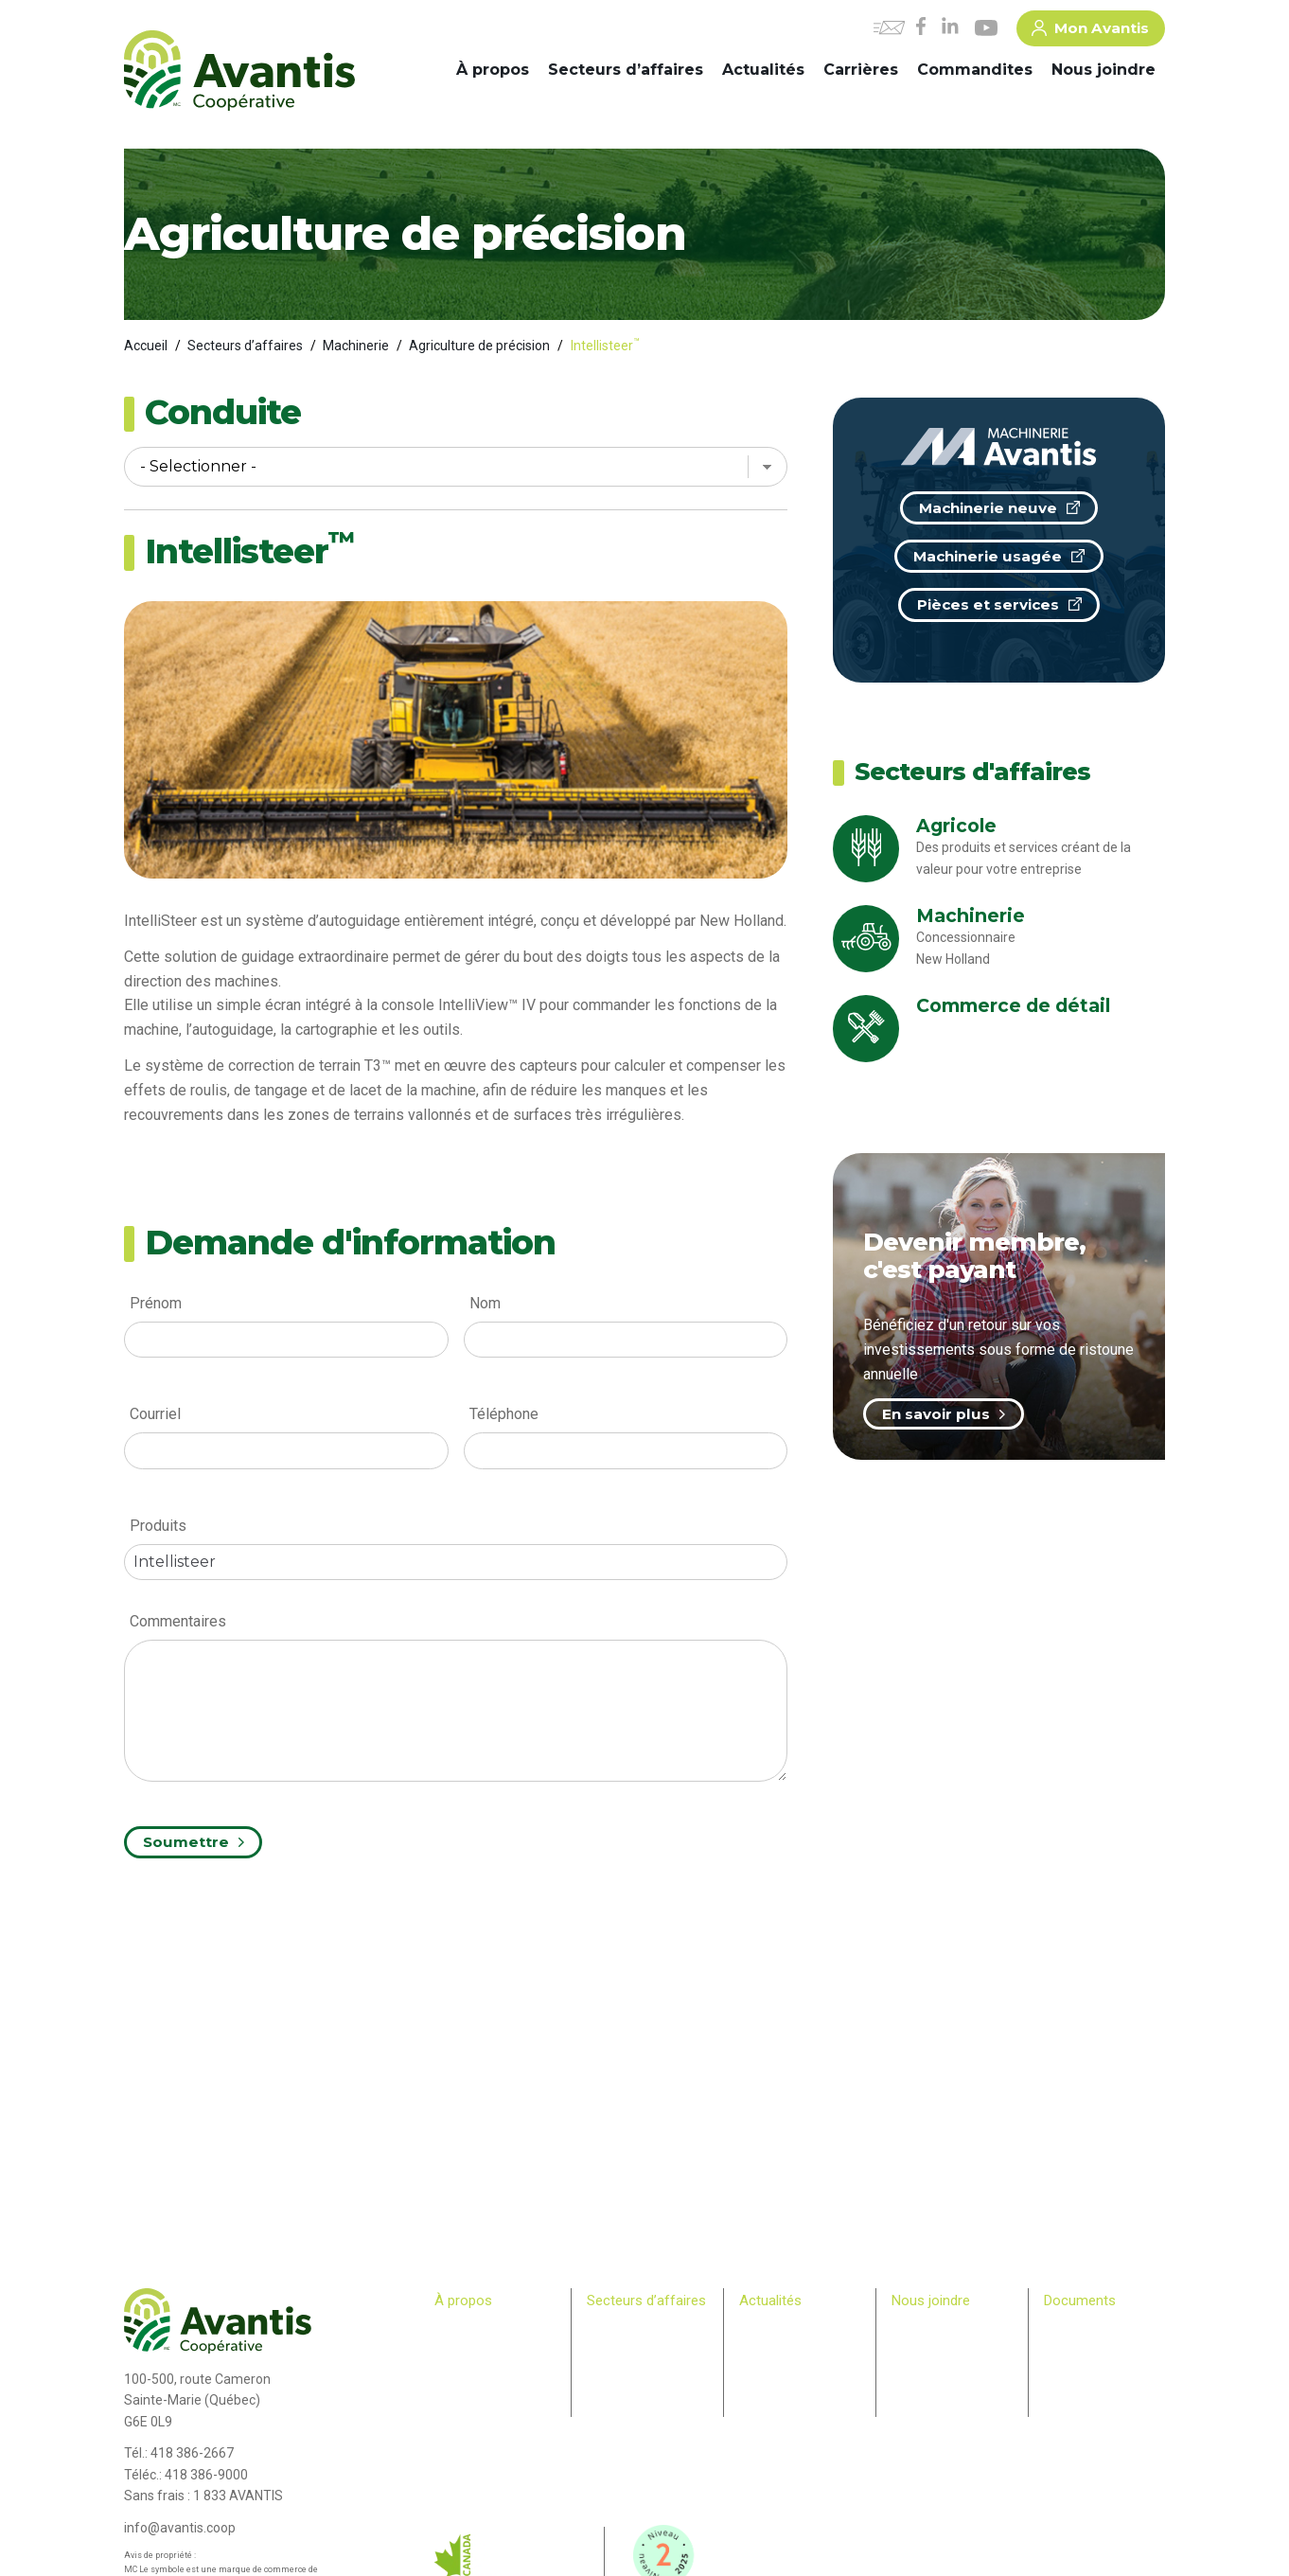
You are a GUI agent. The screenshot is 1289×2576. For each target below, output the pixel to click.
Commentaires (178, 1621)
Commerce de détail (640, 2365)
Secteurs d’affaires (625, 70)
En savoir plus (943, 1414)
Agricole (608, 2329)
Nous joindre (1103, 70)
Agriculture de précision (479, 345)
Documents (1080, 2300)
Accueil (146, 345)
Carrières (860, 70)
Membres (459, 2400)
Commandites (975, 70)
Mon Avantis (1090, 31)
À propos (492, 70)
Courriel (155, 1414)
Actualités (763, 70)
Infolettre (762, 2347)
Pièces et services (999, 604)
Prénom (156, 1303)
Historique (461, 2329)
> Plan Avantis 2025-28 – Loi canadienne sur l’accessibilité (1104, 2347)
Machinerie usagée (999, 556)
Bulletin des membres (491, 2437)
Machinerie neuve (999, 508)
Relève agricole (475, 2419)
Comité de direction (486, 2347)
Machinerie (356, 345)
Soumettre (193, 1842)
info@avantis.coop (180, 2527)
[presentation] (268, 1926)
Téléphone (504, 1414)
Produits (158, 1526)
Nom (485, 1303)
